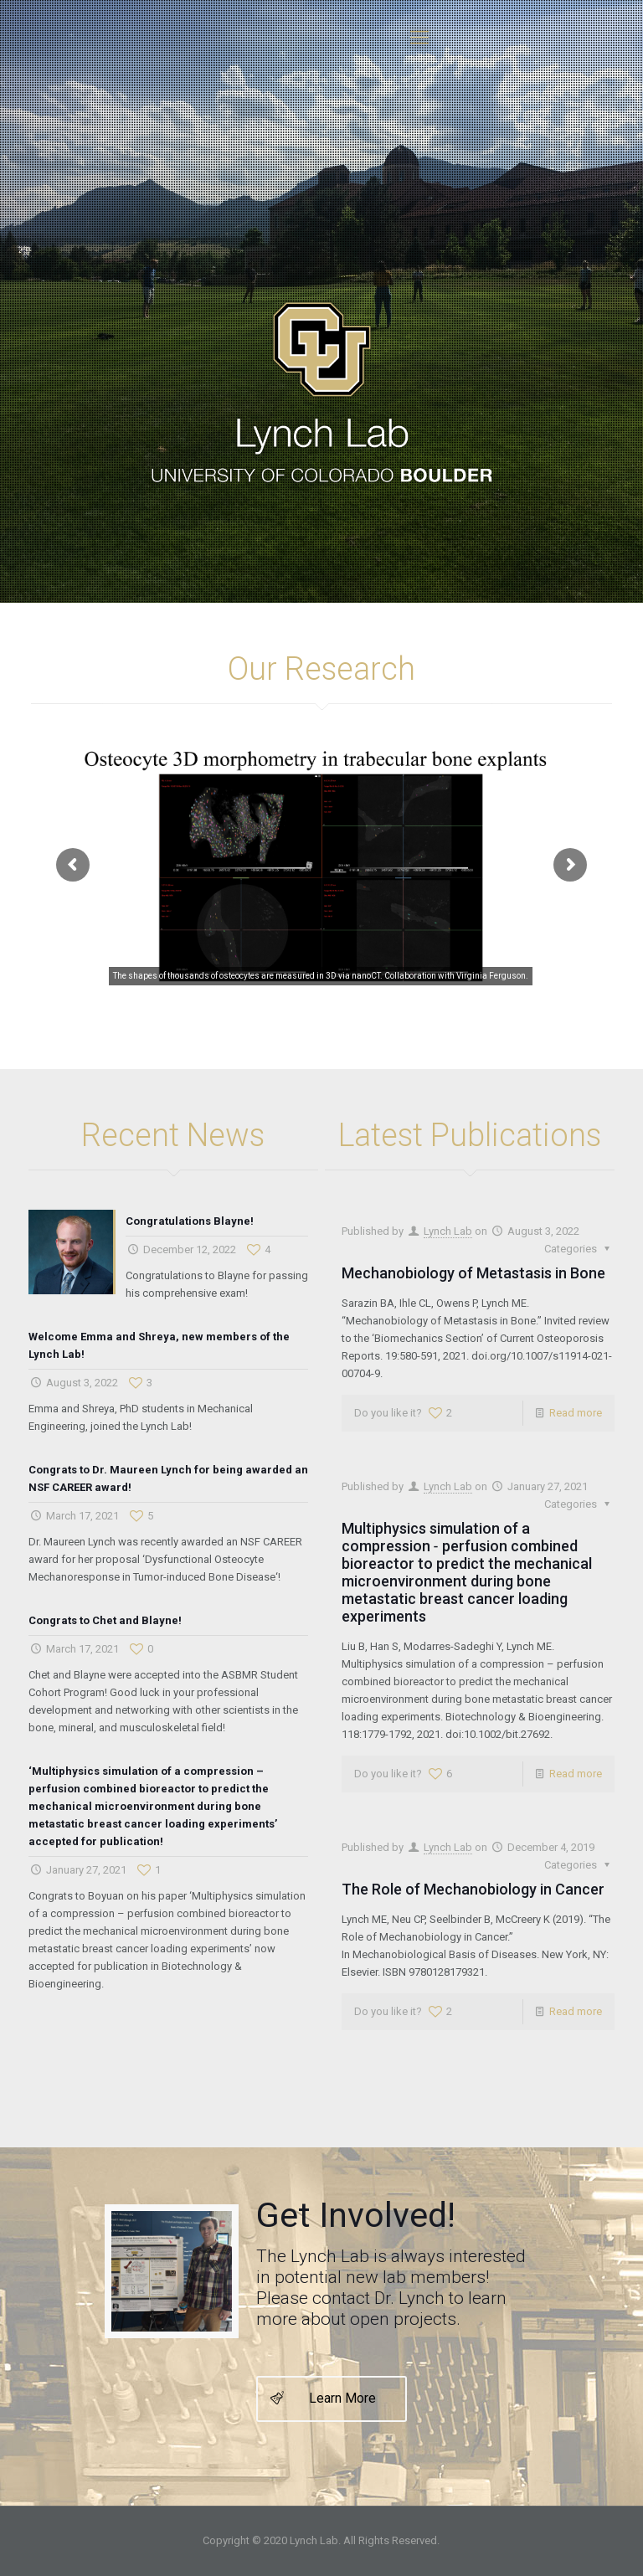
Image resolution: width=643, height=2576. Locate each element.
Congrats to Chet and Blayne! (105, 1620)
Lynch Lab (448, 1231)
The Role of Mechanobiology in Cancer (473, 1889)
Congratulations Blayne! (190, 1221)
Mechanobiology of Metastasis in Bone (473, 1273)
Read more (575, 1412)
